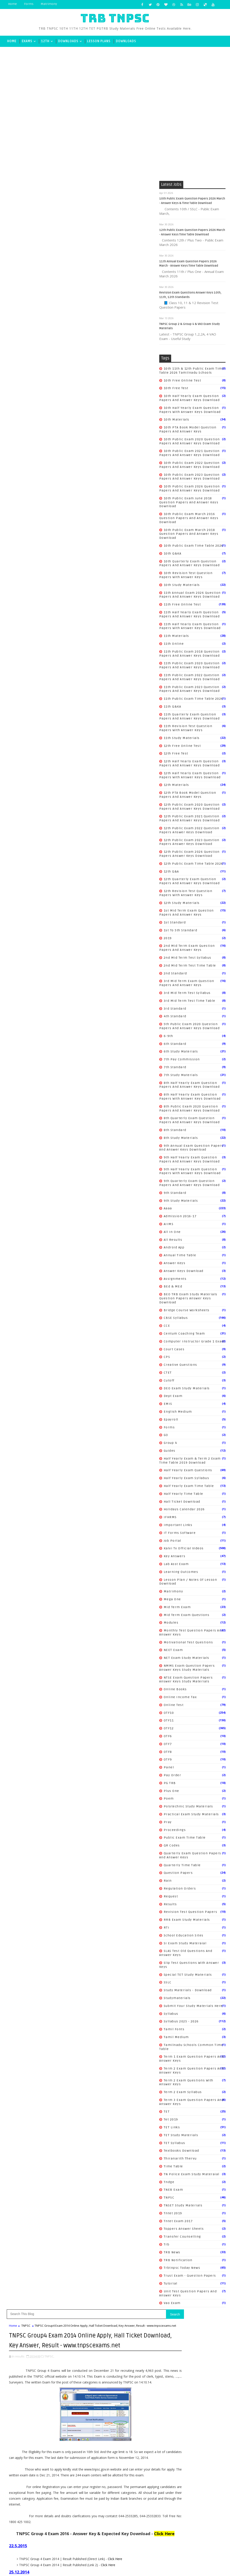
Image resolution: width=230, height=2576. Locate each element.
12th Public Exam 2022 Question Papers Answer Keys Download (189, 832)
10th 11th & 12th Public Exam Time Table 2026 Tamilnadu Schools (191, 372)
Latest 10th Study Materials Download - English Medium (131, 939)
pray (168, 1824)
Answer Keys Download (183, 1273)
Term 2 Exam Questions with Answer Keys (123, 2338)
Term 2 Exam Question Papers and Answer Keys (121, 2327)
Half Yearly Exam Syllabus (186, 1480)
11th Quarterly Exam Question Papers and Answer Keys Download (189, 718)
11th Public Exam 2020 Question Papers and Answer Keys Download (189, 667)
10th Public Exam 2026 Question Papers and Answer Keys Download (189, 490)
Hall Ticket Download (182, 1503)
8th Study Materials (181, 1140)
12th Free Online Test (182, 748)
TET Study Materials (181, 2137)
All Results (173, 1241)
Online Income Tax (180, 1699)
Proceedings (175, 1832)
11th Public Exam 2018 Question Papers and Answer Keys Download (189, 655)
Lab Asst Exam (176, 1566)
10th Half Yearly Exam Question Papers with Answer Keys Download (190, 412)
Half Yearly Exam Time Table (189, 1488)
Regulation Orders (180, 1890)
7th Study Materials (181, 1077)
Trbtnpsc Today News (182, 2270)
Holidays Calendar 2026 (184, 1511)
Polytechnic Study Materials (188, 1808)
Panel (169, 1769)
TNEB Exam (173, 2192)
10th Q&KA (172, 555)
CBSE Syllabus (176, 1320)
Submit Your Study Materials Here (193, 2008)
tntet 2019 (173, 2215)
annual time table (180, 1257)
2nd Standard (175, 975)
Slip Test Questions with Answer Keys (125, 2254)
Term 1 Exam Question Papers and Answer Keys (121, 2317)
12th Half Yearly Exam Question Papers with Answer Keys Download (190, 777)
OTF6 (168, 1738)
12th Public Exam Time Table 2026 (193, 865)
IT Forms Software (180, 1535)
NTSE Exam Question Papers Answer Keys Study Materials (186, 1681)
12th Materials (176, 787)
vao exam (172, 2305)
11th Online (174, 645)
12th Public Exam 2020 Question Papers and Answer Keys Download (189, 808)
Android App (174, 1249)
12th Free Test (176, 755)
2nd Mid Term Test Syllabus (187, 959)
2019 (168, 940)
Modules (171, 1624)
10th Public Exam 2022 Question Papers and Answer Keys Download (189, 467)
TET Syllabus (174, 2145)
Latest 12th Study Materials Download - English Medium (131, 921)
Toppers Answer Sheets (184, 2231)
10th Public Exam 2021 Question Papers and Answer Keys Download (189, 455)
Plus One (171, 1793)
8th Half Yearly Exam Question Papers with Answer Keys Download (190, 1098)
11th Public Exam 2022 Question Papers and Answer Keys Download (189, 679)
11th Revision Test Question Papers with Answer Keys (185, 730)
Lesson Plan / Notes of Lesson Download (120, 2024)
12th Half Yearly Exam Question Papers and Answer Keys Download (189, 765)
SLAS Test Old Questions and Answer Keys (185, 1955)
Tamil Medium (176, 2039)
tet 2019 (171, 2121)
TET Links (172, 2129)
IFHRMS (170, 1519)
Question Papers (178, 1875)
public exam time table (185, 1840)
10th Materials (176, 421)
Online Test (174, 1707)
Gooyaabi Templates (84, 2569)
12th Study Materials (182, 905)
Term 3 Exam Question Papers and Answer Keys (121, 2355)
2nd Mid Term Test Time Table (190, 967)
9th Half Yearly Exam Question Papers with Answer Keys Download (190, 1173)
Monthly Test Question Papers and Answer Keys (122, 2057)
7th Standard (175, 1069)
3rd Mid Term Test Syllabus (187, 995)
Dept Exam (173, 1398)
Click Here (82, 379)
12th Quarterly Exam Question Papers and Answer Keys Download (189, 883)
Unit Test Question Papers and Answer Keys (119, 2469)
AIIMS (169, 1226)
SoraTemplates (33, 2569)
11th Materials (176, 638)
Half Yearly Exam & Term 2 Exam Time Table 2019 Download (190, 1462)
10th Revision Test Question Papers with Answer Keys (186, 577)
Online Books (175, 1691)
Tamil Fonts (174, 2031)
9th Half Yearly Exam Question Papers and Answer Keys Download (189, 1161)
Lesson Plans (99, 41)
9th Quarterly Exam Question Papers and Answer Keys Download (189, 1185)
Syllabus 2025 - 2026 (181, 2023)
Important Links (178, 1527)
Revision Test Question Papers (190, 1914)
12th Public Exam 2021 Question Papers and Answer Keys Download (189, 820)
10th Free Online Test (182, 382)
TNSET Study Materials (183, 2207)
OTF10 (169, 1715)
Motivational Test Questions (188, 1644)
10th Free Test (176, 390)
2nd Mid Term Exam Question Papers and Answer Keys (187, 950)
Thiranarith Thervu (180, 2160)
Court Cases (174, 1351)
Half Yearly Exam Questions (188, 1472)
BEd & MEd (173, 1288)
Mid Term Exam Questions (187, 1617)
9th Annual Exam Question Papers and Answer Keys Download (191, 1149)
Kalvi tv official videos (184, 1550)
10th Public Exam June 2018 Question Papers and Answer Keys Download (189, 504)
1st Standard (175, 924)
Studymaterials (177, 2000)
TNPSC (169, 2199)
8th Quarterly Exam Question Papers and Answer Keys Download (189, 1122)
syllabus (171, 2015)
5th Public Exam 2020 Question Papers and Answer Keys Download (189, 1028)
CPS (167, 1359)
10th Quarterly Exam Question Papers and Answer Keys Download (189, 565)
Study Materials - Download (188, 1992)
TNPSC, (49, 178)
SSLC (168, 1984)
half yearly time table (183, 1495)
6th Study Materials (181, 1053)
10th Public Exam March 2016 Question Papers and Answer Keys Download (189, 520)
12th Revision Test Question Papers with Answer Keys (185, 895)
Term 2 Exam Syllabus (183, 2094)
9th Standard (175, 1195)
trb (167, 2246)
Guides (169, 1452)
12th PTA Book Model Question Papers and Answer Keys (187, 796)
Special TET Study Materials (188, 1976)
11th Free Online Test (182, 606)
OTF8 (168, 1754)
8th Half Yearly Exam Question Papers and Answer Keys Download (189, 1087)
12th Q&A (171, 873)
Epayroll (171, 1421)
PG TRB (170, 1785)
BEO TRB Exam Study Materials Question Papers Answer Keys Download (188, 1300)
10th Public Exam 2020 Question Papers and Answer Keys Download (189, 443)
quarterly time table (182, 1867)
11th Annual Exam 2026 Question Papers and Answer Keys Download (190, 597)
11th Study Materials (182, 740)
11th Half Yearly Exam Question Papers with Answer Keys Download (190, 628)
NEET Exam (173, 1652)
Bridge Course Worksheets (187, 1312)
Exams (27, 41)
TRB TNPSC (115, 18)
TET (167, 2114)
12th (45, 41)
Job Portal (172, 1542)
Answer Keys (175, 1265)
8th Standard (175, 1132)
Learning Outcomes (181, 1574)
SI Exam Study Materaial (185, 1945)
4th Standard (175, 1018)
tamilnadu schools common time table (121, 2307)
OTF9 (168, 1761)
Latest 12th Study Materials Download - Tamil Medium (131, 994)
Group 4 (170, 1445)
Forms (28, 4)
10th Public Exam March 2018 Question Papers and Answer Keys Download (189, 536)
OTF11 (169, 1722)
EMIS (168, 1405)
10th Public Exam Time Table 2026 (193, 547)
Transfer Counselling (182, 2238)
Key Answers (175, 1558)
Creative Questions (180, 1366)
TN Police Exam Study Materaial (191, 2176)
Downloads (68, 41)
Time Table (173, 2168)
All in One (172, 1234)
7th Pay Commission (182, 1061)
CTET (168, 1374)
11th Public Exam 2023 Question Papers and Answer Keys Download (189, 691)
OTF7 (168, 1746)
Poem (169, 1800)
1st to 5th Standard (180, 932)
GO (166, 1437)
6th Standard (175, 1046)
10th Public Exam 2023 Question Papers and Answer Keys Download (189, 478)
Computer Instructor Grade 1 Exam (194, 1343)
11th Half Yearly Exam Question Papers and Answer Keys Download (189, 616)
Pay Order (172, 1777)
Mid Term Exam (177, 1609)
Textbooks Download (181, 2153)
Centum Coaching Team (184, 1335)
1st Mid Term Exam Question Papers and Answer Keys (186, 915)
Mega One (172, 1601)
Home (12, 4)
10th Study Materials (182, 587)
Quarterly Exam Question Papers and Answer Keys (124, 2176)
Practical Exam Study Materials (191, 1816)
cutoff (169, 1382)
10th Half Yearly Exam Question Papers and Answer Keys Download (189, 400)
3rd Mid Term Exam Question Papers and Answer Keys (186, 985)
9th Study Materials (181, 1202)
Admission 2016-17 (180, 1218)
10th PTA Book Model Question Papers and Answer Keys (188, 431)
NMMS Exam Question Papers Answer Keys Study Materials (187, 1669)
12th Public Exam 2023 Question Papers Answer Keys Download (189, 844)
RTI (167, 1929)
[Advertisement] (114, 81)
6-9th (168, 1038)
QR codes (172, 1847)
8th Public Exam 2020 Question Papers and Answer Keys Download (189, 1110)
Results (170, 1906)
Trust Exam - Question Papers (190, 2277)
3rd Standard (175, 1010)
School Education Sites (183, 1937)
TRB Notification (178, 2262)
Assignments (175, 1281)
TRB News (172, 2254)
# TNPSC (25, 577)
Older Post (144, 742)
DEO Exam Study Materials (187, 1390)
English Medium (178, 1413)
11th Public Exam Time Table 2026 (193, 700)
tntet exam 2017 (178, 2223)
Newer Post (18, 742)
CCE (167, 1327)
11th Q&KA (172, 708)
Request (171, 1898)
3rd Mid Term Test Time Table (189, 1002)
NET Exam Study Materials (186, 1660)
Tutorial (170, 2285)
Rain (168, 1882)
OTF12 (169, 1730)
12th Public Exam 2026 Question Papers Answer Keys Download (189, 855)
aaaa (168, 1210)
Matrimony (49, 4)
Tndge (169, 2184)
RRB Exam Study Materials (187, 1921)
